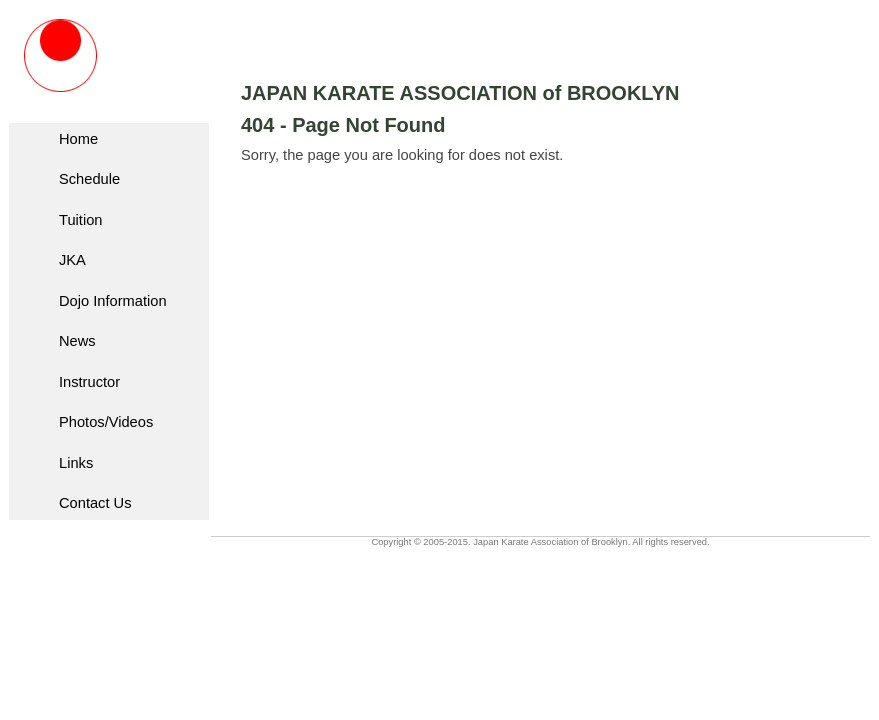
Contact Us (95, 503)
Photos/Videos (106, 422)
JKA (72, 260)
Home (78, 139)
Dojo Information (113, 301)
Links (76, 463)
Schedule (89, 179)
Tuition (80, 220)
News (77, 341)
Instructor (89, 382)
